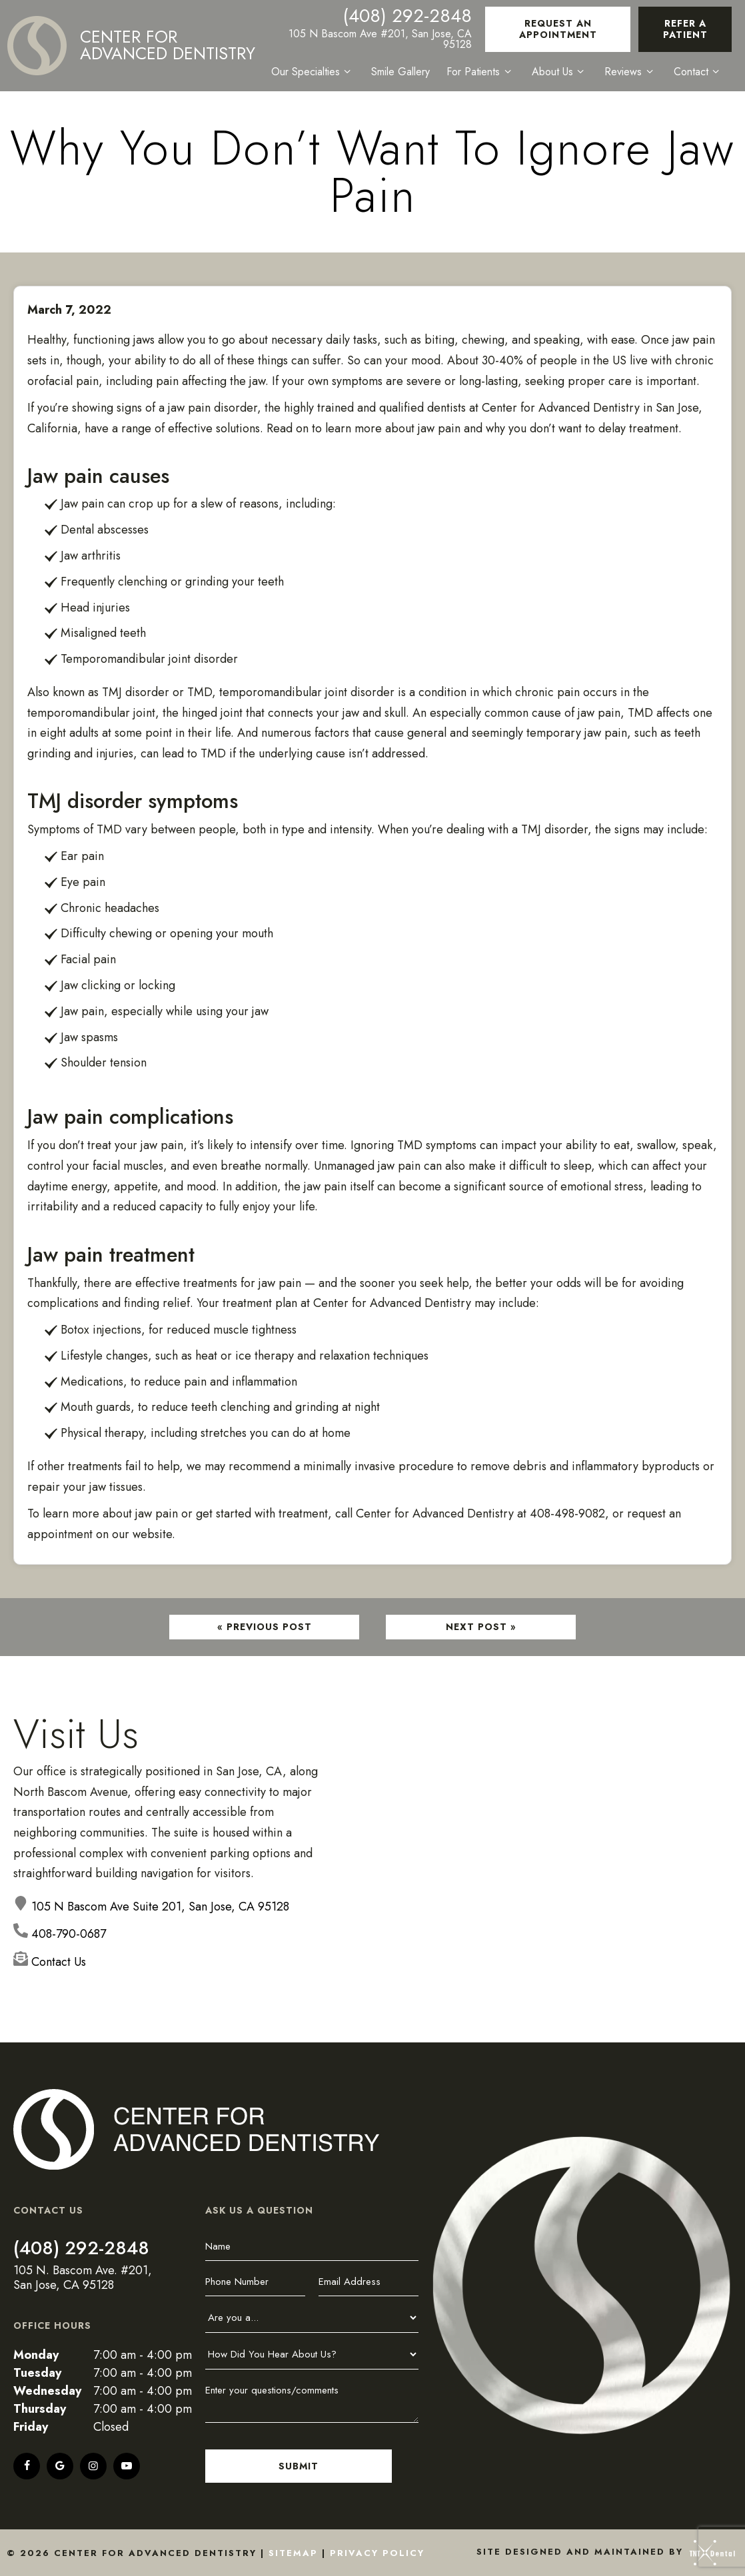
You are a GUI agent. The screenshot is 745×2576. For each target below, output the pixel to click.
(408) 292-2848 (408, 16)
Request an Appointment (559, 29)
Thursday (39, 2408)
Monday (36, 2354)
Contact (698, 71)
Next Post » (481, 1626)
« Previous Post (264, 1626)
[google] (60, 2466)
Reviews (631, 71)
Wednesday (47, 2390)
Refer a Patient (685, 29)
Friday (30, 2426)
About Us (560, 71)
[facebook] (26, 2466)
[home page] (132, 45)
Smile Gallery (401, 71)
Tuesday (37, 2372)
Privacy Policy (377, 2553)
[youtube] (126, 2466)
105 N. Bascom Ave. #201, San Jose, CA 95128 (82, 2278)
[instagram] (93, 2466)
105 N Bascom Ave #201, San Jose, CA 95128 (381, 39)
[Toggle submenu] (348, 71)
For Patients (482, 71)
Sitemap (293, 2553)
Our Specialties (314, 71)
